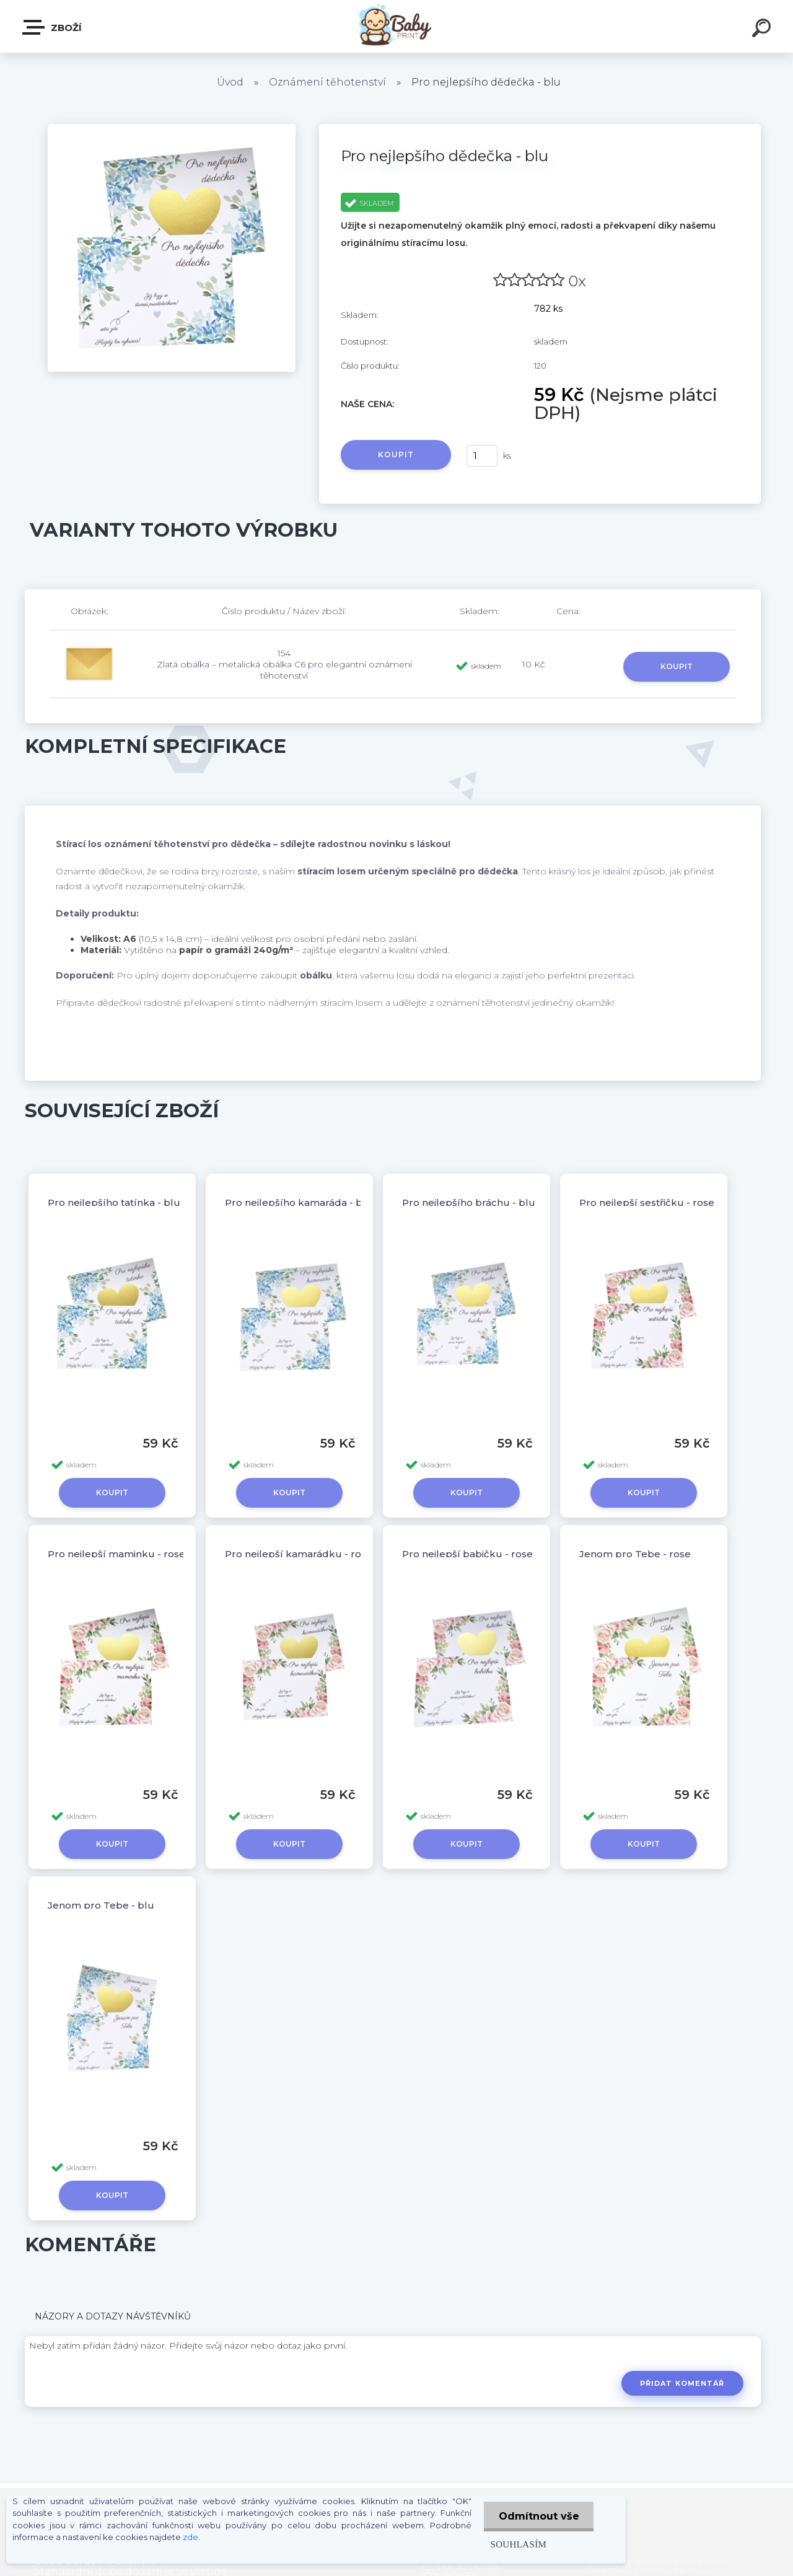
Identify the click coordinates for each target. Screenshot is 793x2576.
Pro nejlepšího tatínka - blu (114, 1202)
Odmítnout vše (537, 2516)
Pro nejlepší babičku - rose (467, 1553)
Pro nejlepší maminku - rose (116, 1553)
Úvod (230, 82)
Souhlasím (516, 2544)
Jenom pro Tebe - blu (101, 1905)
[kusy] (482, 456)
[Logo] (397, 26)
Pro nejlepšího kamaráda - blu (298, 1202)
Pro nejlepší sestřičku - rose (646, 1202)
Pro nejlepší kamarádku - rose (298, 1553)
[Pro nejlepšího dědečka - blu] (172, 128)
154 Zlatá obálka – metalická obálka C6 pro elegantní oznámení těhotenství (284, 664)
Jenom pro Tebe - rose (635, 1553)
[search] (763, 29)
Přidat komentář (681, 2383)
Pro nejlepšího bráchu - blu (468, 1202)
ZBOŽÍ (53, 27)
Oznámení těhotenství (327, 82)
